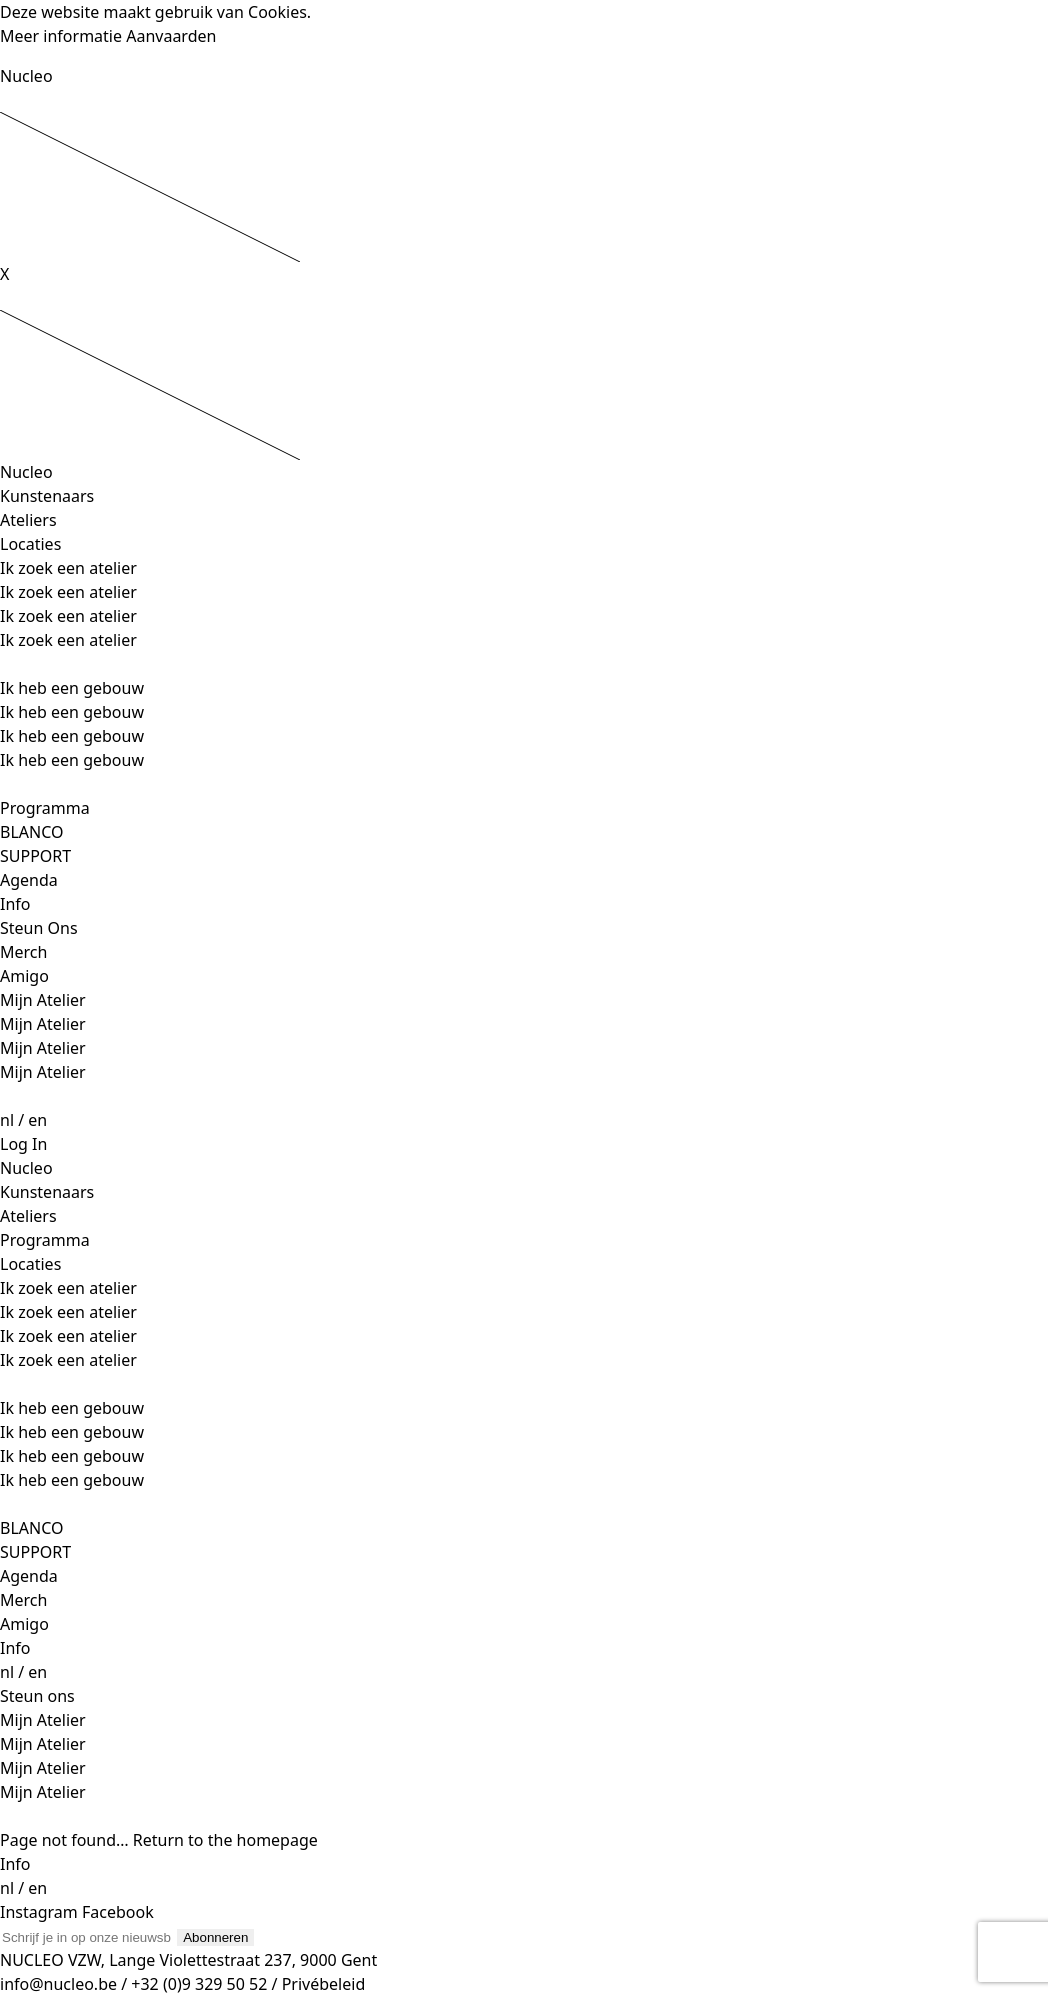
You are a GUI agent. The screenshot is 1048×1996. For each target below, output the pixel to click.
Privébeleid (324, 1984)
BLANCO (31, 832)
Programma (45, 808)
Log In (23, 1144)
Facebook (118, 1912)
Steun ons (37, 1696)
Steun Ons (39, 928)
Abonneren (215, 1937)
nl (7, 1120)
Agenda (29, 880)
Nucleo (26, 76)
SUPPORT (35, 856)
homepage (277, 1840)
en (37, 1120)
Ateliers (28, 520)
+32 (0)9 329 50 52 (201, 1984)
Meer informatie (61, 36)
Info (15, 904)
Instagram (41, 1912)
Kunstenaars (47, 496)
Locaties (30, 544)
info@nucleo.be (58, 1984)
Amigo (24, 976)
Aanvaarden (171, 36)
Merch (23, 952)
